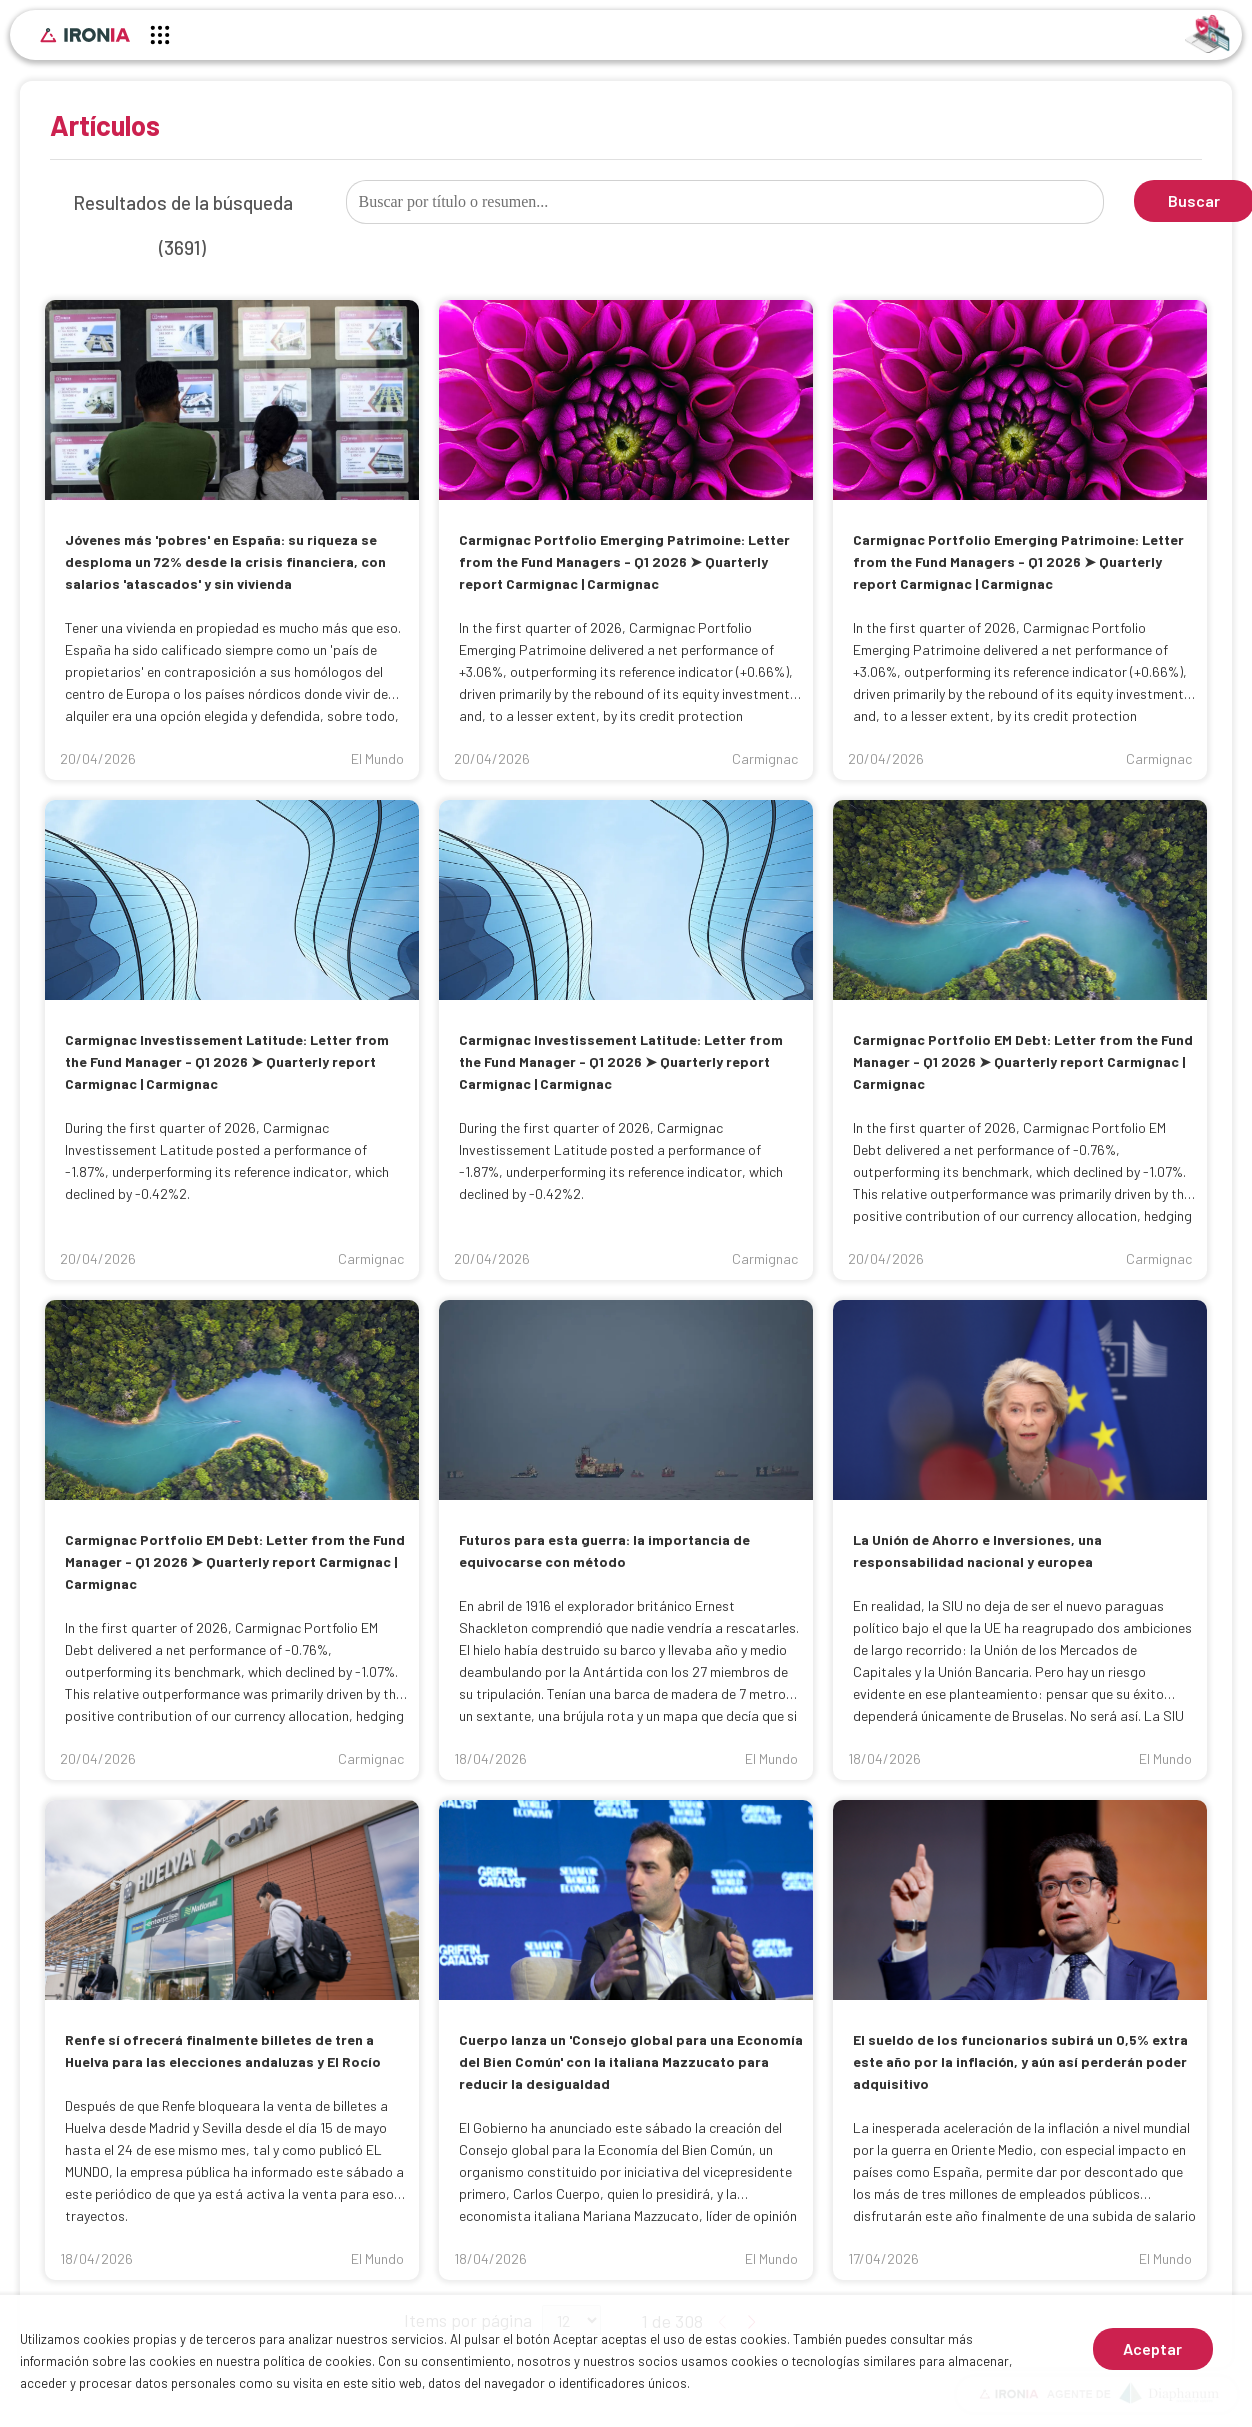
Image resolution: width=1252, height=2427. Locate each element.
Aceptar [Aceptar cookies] (1152, 2348)
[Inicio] (85, 35)
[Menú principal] (160, 38)
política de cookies (317, 2361)
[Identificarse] (1207, 32)
